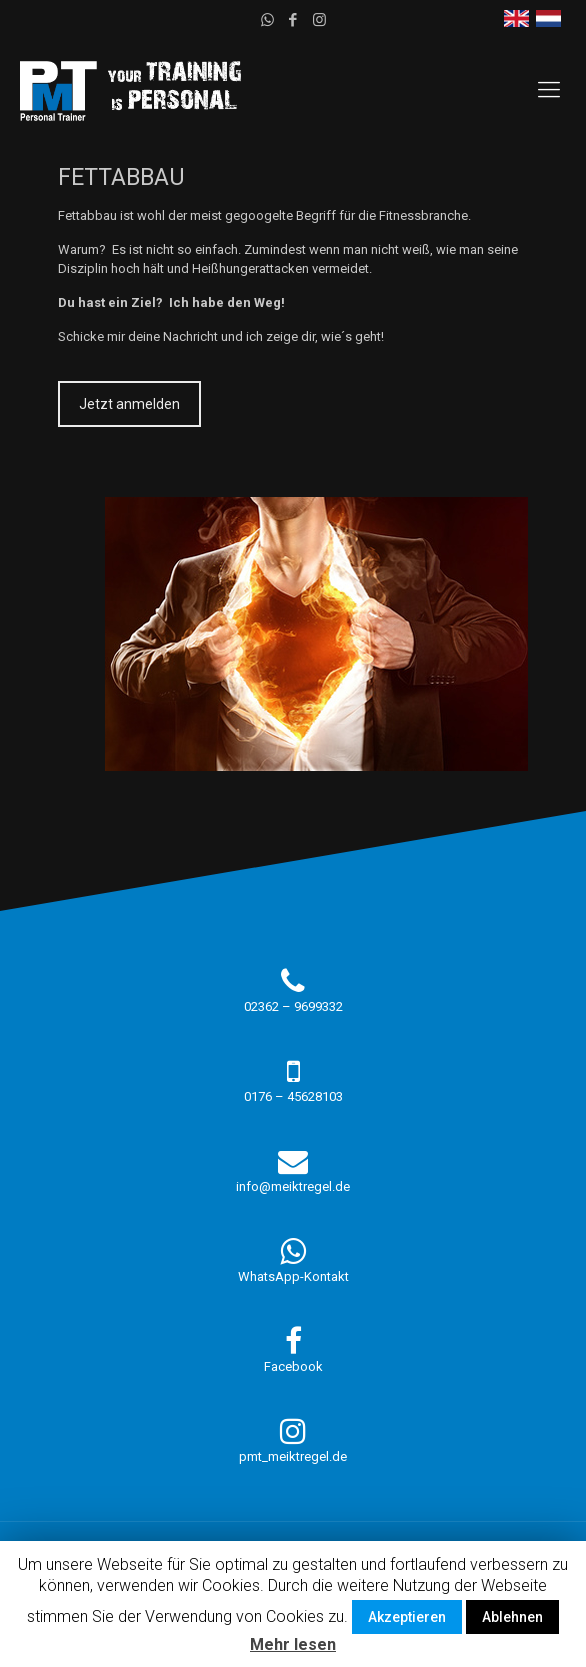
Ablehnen (512, 1617)
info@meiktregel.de (293, 1186)
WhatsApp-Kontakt (293, 1276)
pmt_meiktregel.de (293, 1456)
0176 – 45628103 (293, 1096)
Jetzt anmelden (129, 404)
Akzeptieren (407, 1617)
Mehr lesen (293, 1644)
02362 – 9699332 (293, 1006)
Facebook (293, 1366)
